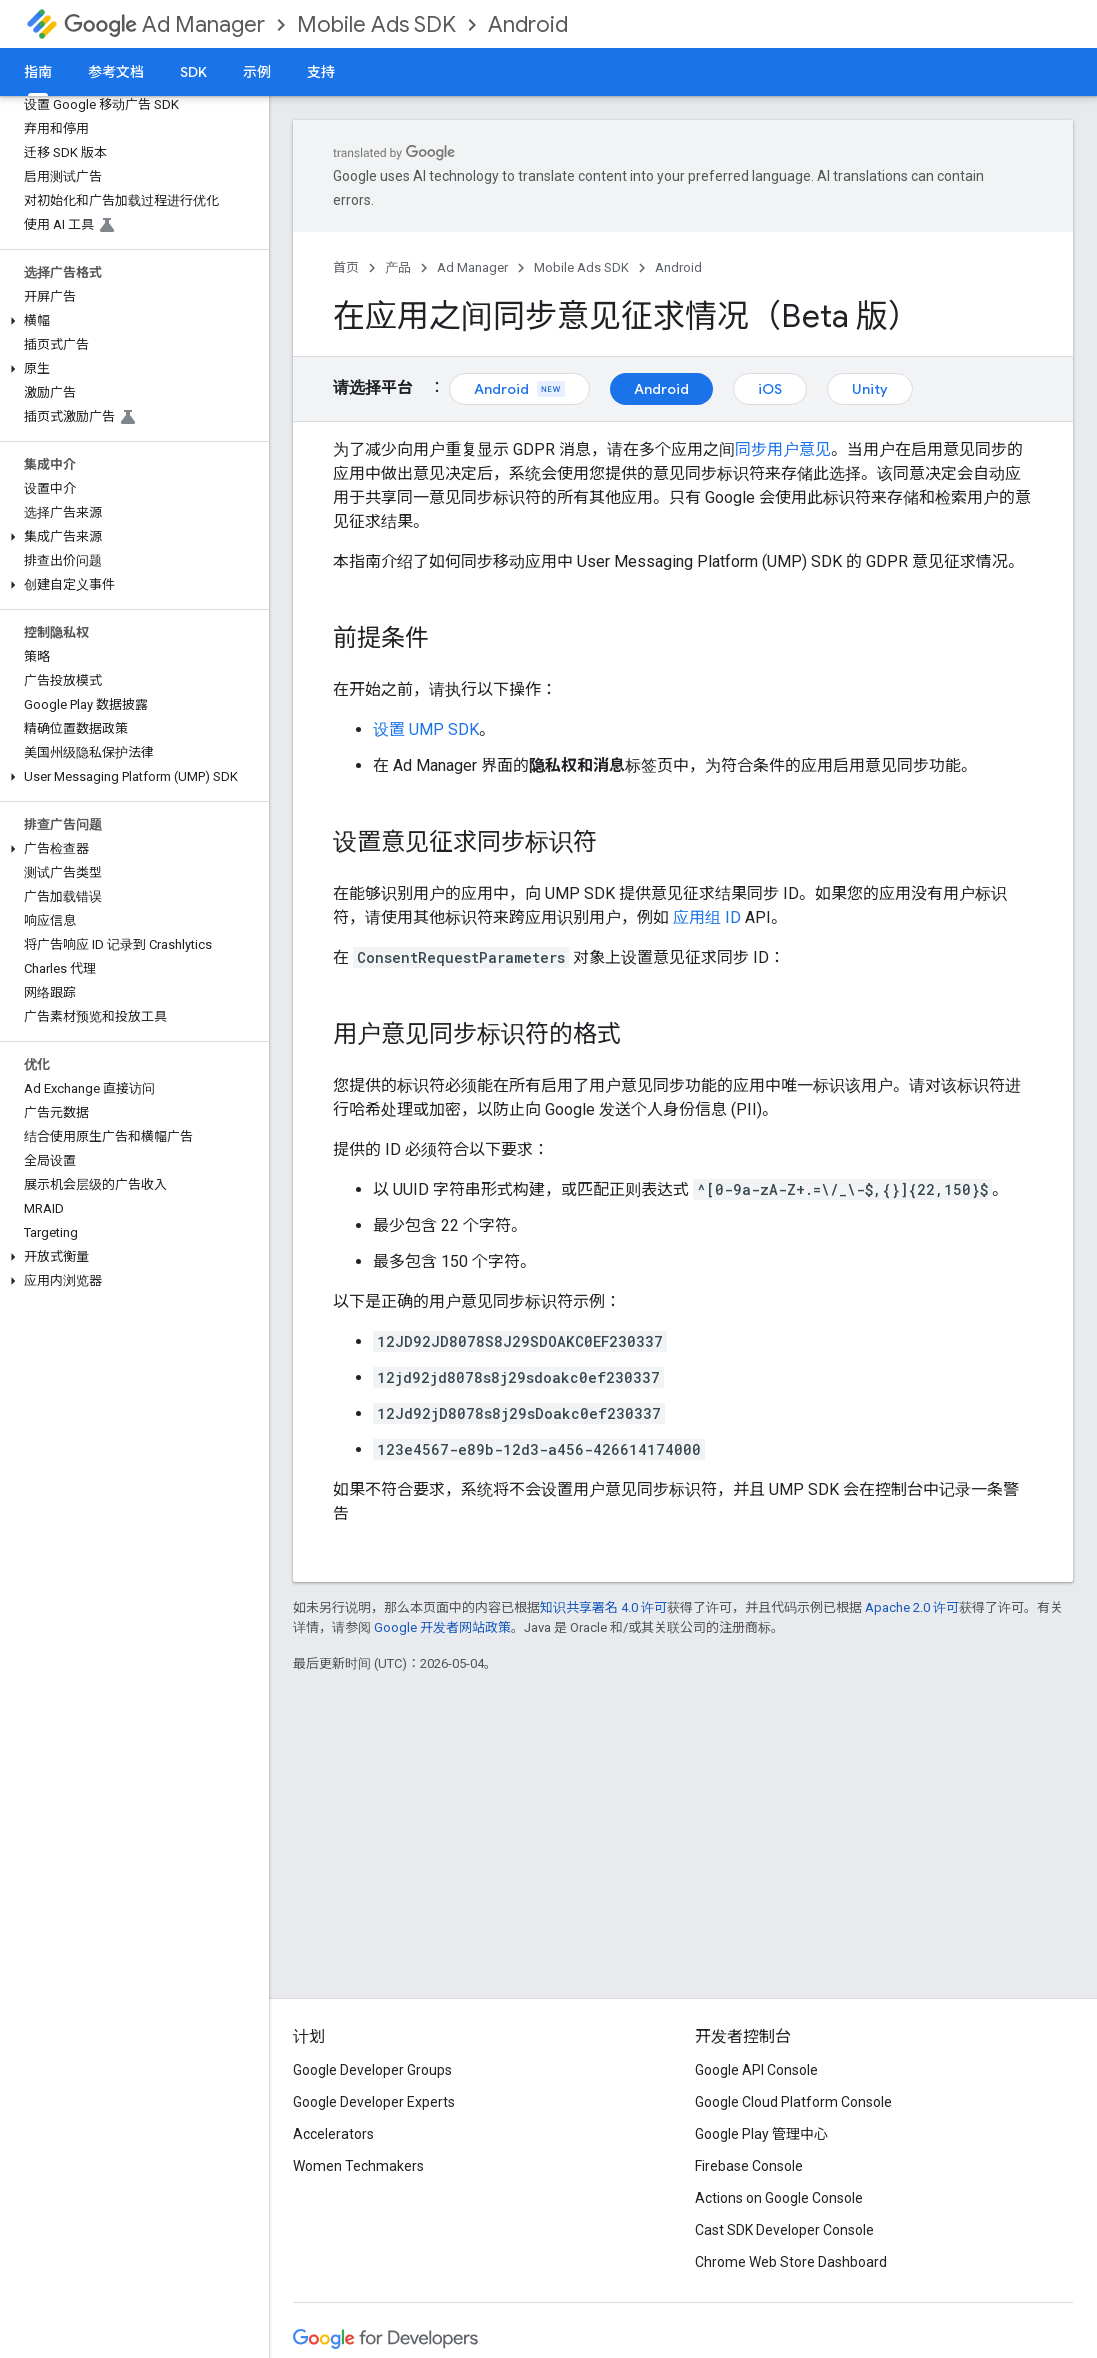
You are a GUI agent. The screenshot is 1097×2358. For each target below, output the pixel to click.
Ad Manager (164, 24)
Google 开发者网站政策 (442, 1627)
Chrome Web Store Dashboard (791, 2262)
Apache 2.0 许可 (912, 1607)
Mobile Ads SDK (376, 24)
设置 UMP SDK (426, 729)
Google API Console (756, 2070)
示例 (257, 72)
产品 (398, 267)
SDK (193, 72)
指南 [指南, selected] (38, 72)
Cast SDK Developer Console (784, 2230)
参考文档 (116, 72)
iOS (770, 389)
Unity (870, 389)
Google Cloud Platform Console (793, 2102)
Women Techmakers (358, 2166)
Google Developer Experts (374, 2102)
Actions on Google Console (779, 2198)
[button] (130, 321)
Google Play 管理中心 (761, 2134)
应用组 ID (707, 917)
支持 (321, 72)
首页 (346, 267)
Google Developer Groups (372, 2070)
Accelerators (333, 2134)
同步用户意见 (783, 449)
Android (528, 24)
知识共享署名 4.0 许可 (603, 1607)
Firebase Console (749, 2166)
